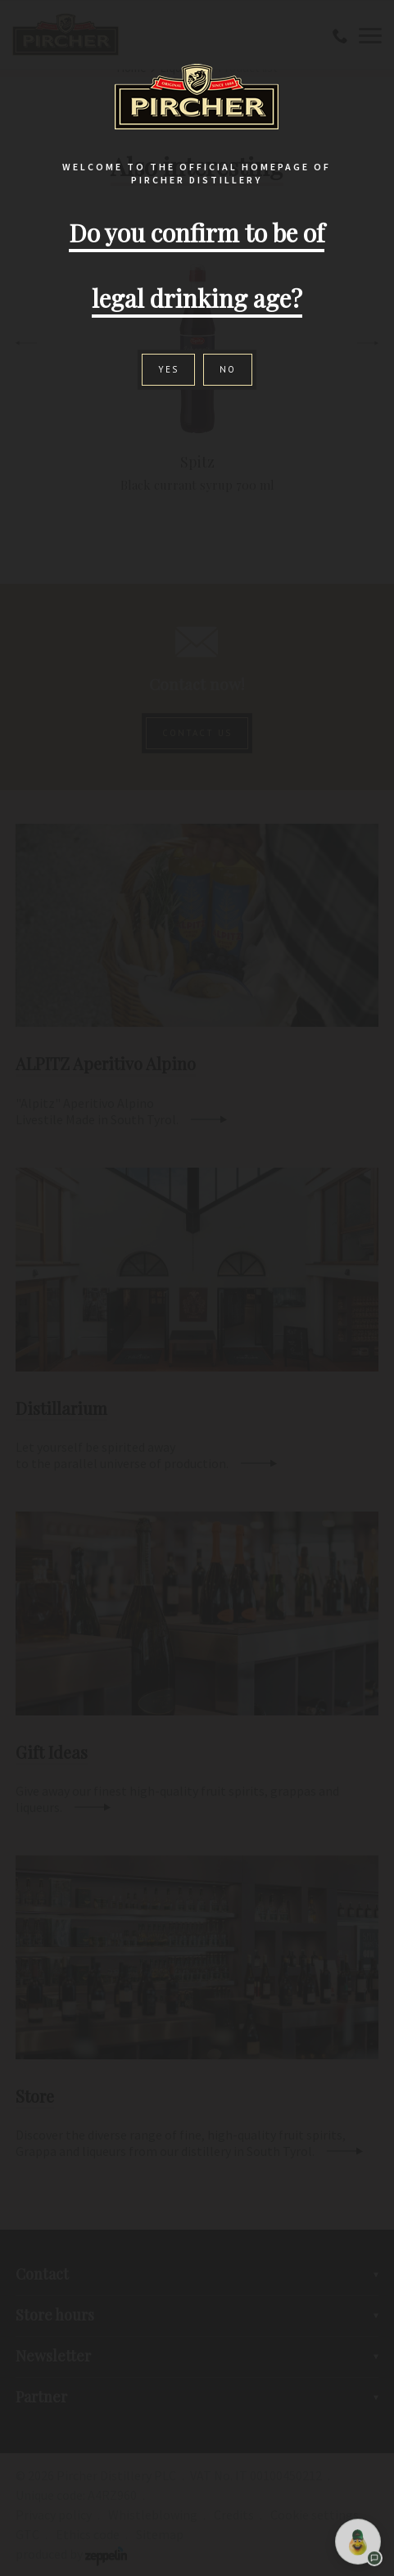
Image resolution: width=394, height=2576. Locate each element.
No (228, 369)
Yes (168, 369)
